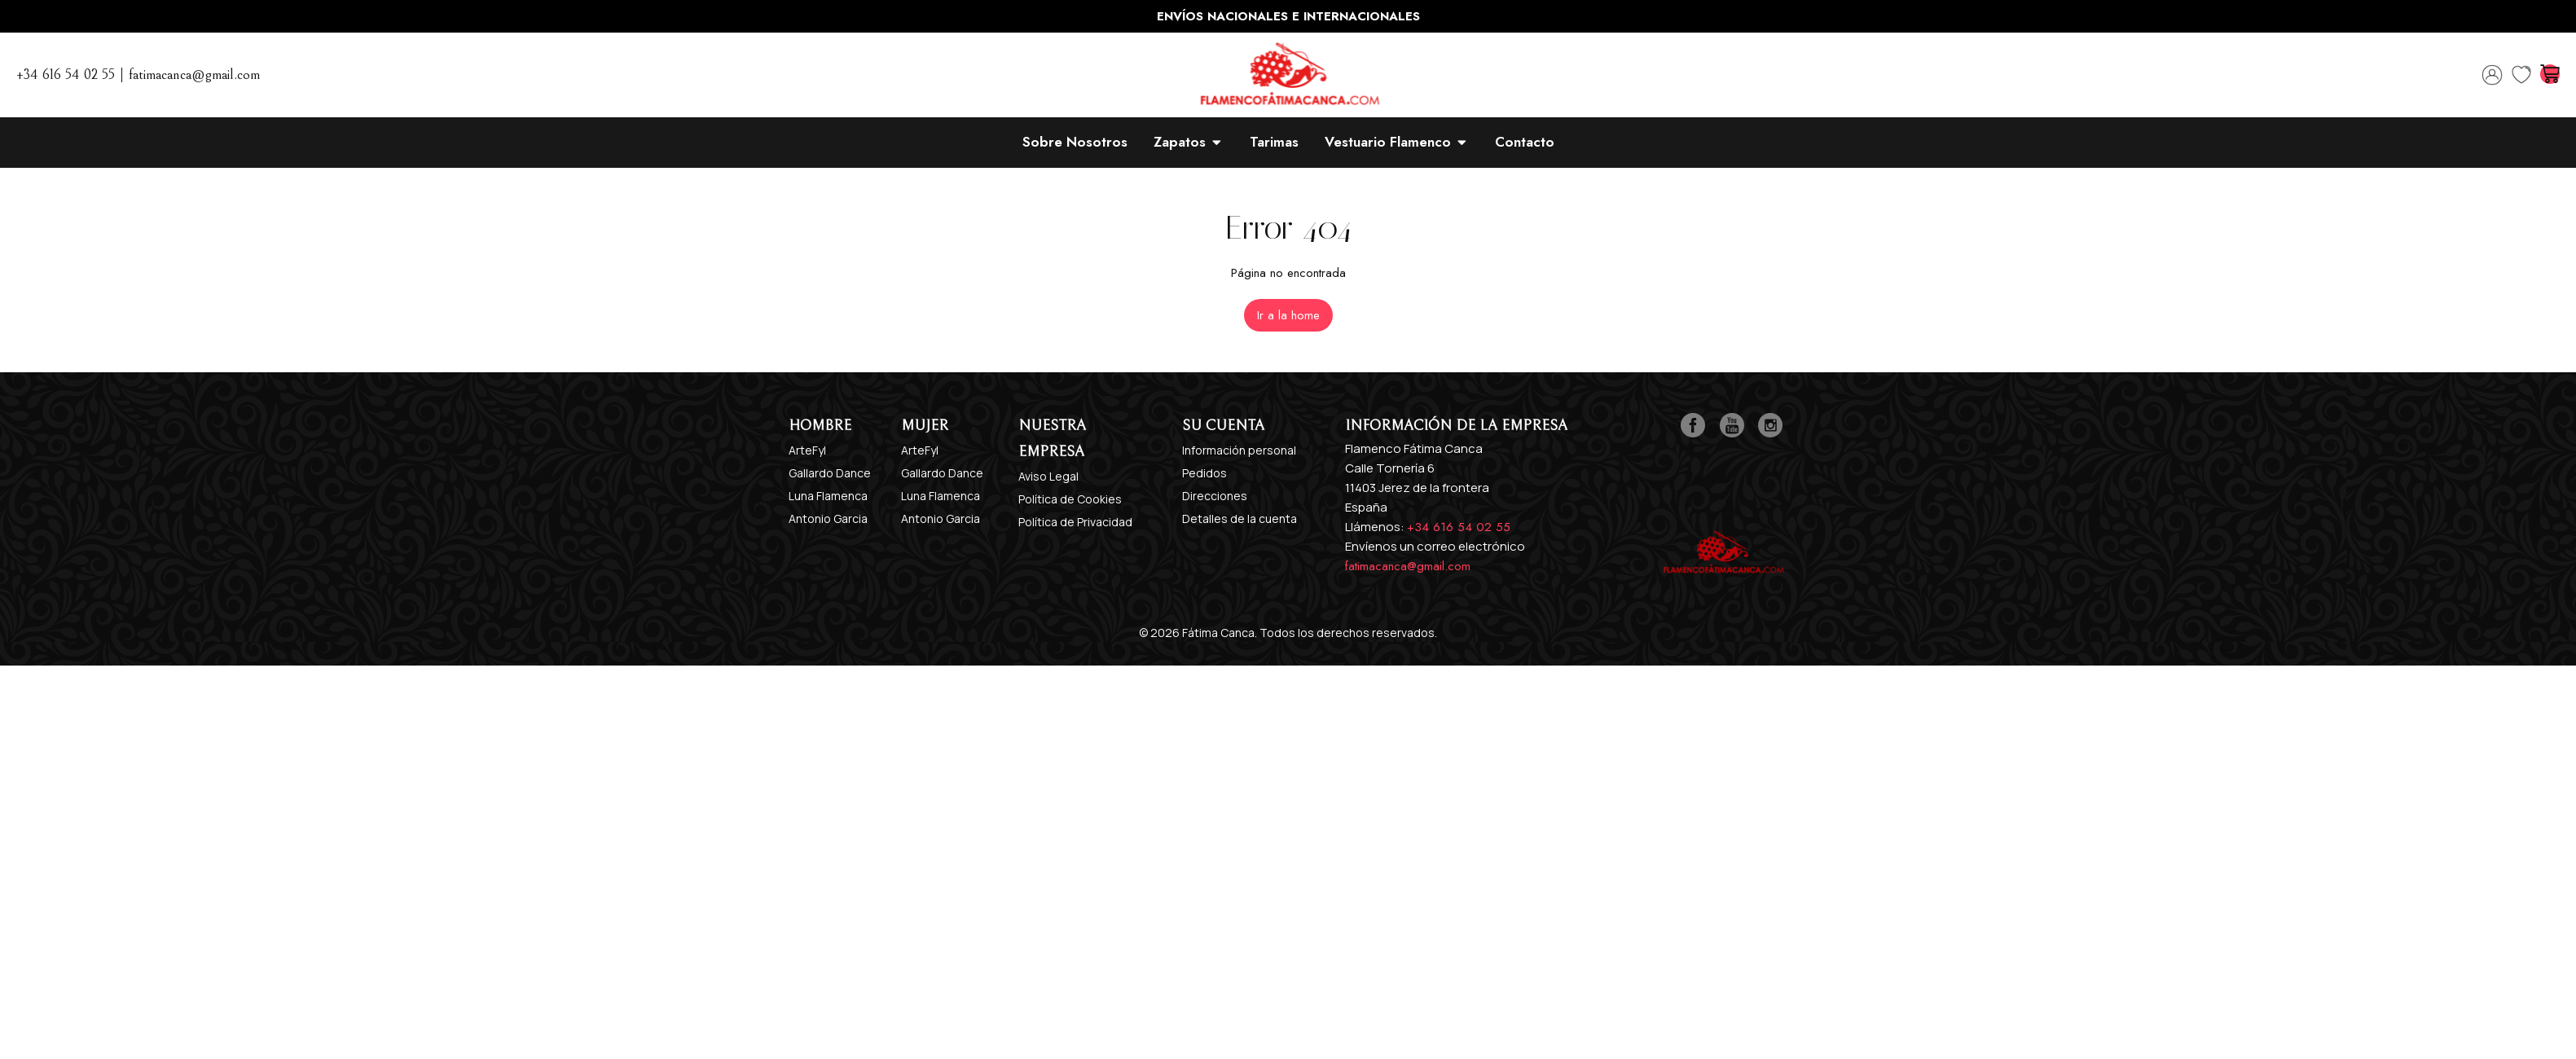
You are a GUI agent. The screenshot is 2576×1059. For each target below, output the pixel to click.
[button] (1288, 315)
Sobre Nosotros (1075, 142)
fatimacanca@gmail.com (1407, 566)
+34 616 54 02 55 (1458, 527)
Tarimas (1274, 142)
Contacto (1524, 142)
